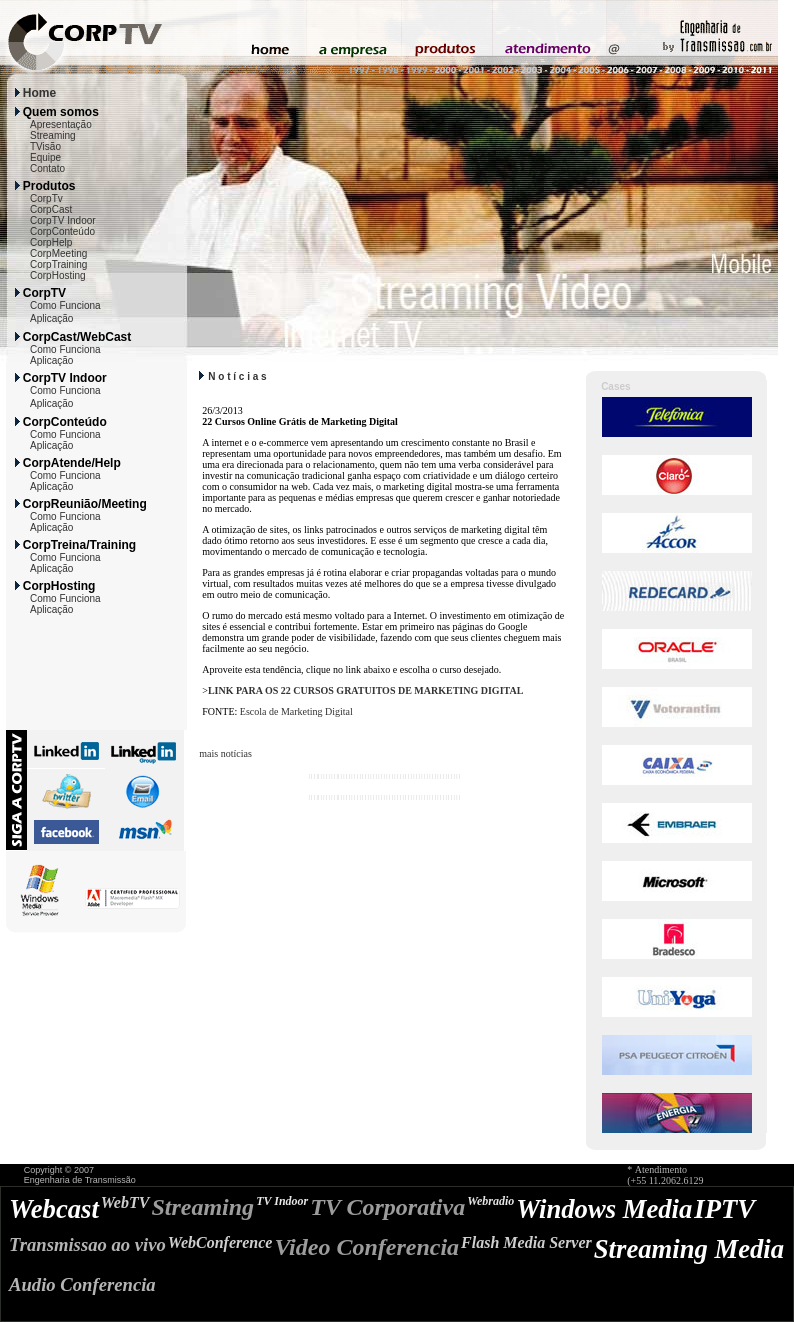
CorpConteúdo (62, 231)
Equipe (45, 157)
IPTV (724, 1209)
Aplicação (51, 318)
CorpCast (51, 209)
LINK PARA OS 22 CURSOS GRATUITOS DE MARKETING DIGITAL (365, 690)
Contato (47, 168)
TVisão (45, 146)
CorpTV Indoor (63, 220)
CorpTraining (58, 264)
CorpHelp (51, 242)
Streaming (53, 135)
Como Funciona (65, 305)
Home (39, 93)
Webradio (490, 1201)
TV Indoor (282, 1201)
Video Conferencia (366, 1247)
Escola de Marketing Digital (296, 711)
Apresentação (61, 124)
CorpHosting (58, 275)
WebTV (125, 1202)
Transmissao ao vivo (87, 1244)
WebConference (220, 1242)
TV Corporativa (387, 1207)
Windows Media (604, 1209)
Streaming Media (689, 1249)
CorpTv (46, 198)
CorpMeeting (58, 253)
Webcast (54, 1209)
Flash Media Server (526, 1242)
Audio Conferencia (82, 1284)
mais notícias (225, 753)
